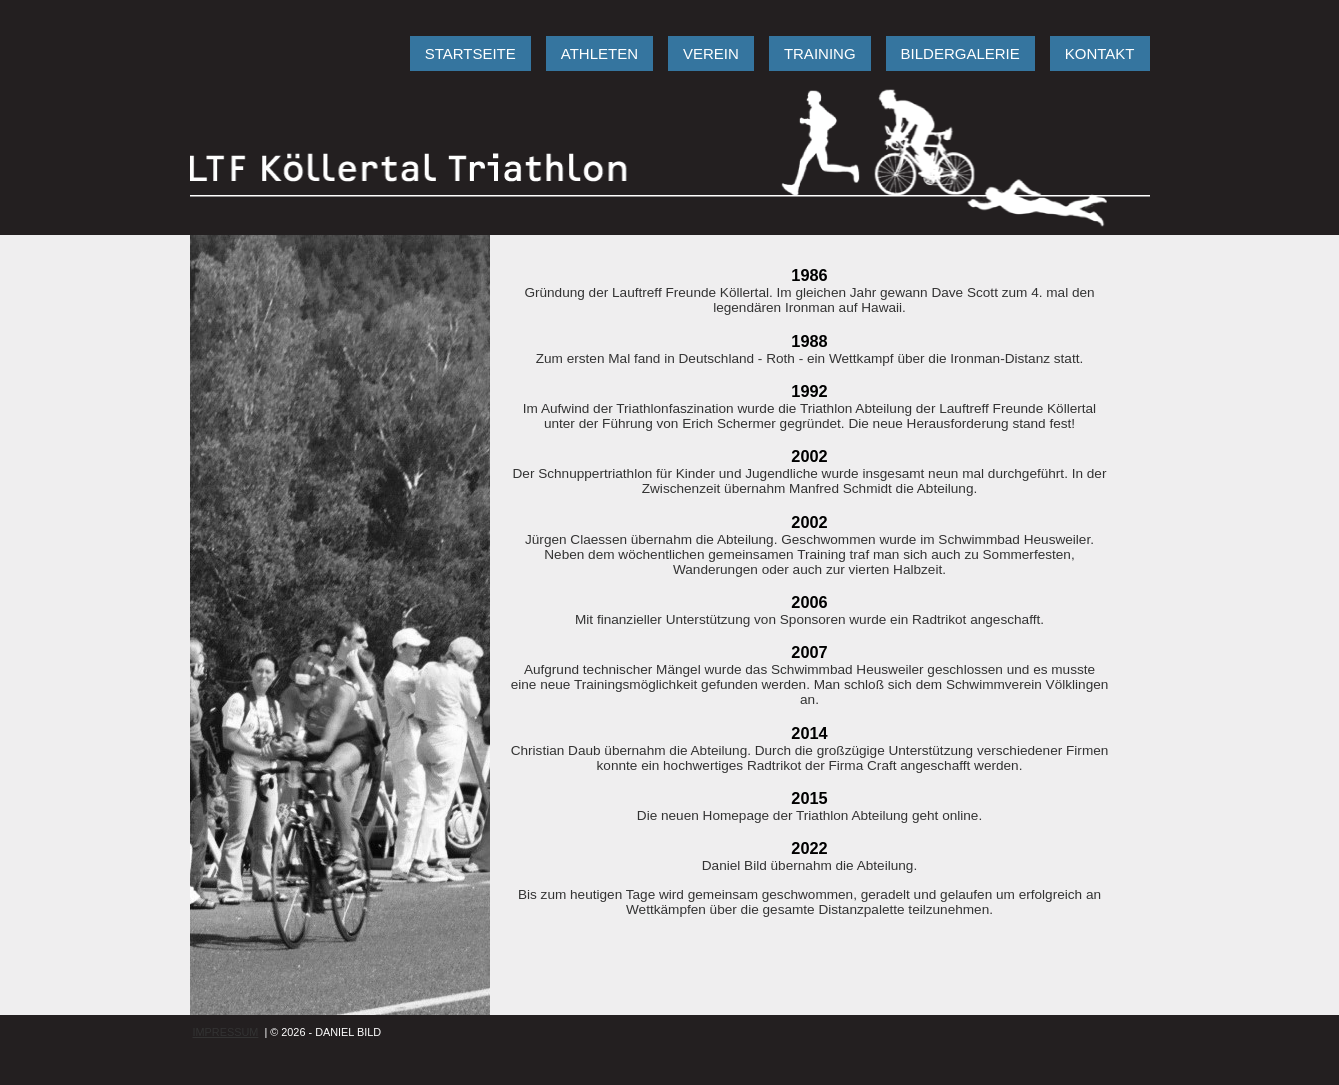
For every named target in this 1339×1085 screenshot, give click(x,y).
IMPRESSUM (226, 1032)
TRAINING (820, 53)
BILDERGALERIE (960, 53)
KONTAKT (1100, 53)
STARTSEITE (470, 53)
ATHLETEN (599, 53)
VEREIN (711, 53)
